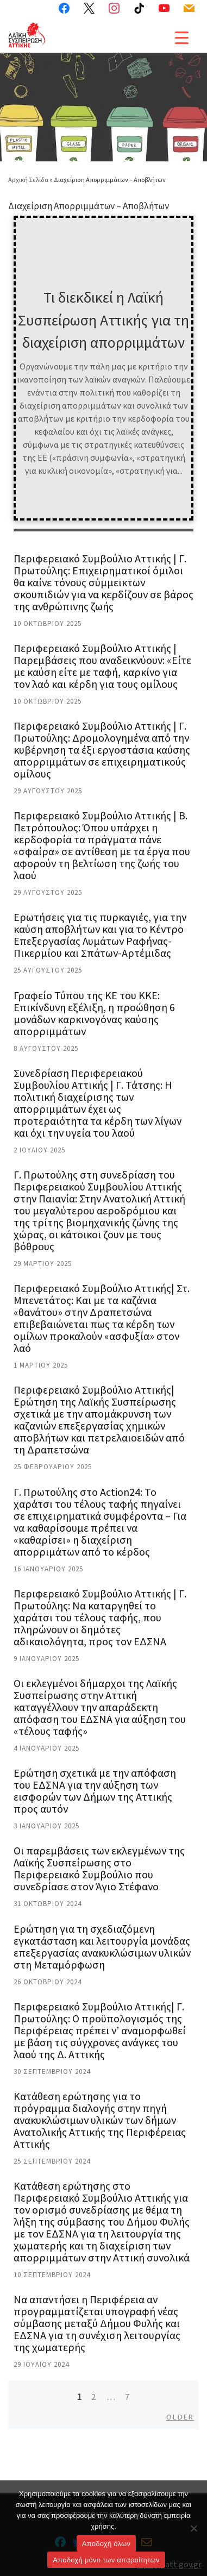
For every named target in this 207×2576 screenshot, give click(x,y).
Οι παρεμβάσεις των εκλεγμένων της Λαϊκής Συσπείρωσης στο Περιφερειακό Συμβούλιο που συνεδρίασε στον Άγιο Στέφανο (99, 1868)
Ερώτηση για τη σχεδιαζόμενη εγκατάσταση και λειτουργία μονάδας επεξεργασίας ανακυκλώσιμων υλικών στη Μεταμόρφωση (102, 1946)
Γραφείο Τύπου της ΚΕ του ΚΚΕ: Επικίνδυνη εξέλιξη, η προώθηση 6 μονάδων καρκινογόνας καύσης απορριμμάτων (94, 1013)
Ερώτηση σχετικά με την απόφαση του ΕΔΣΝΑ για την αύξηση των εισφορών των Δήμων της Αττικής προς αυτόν (95, 1790)
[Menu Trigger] (182, 37)
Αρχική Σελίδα (28, 180)
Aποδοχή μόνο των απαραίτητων (106, 2560)
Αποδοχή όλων (106, 2544)
